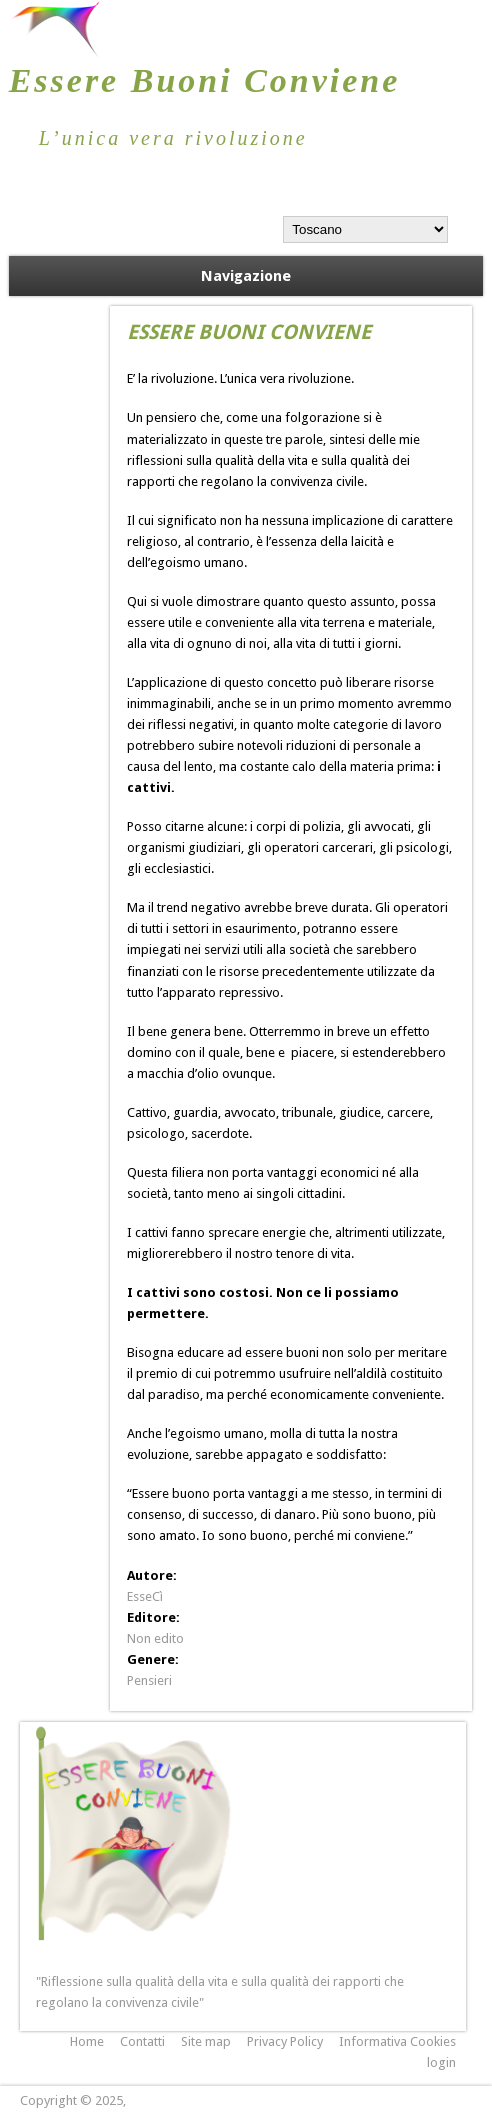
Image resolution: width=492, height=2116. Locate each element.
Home (87, 2041)
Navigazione (246, 276)
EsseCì (145, 1596)
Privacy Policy (285, 2041)
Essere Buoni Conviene (205, 80)
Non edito (155, 1638)
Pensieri (149, 1680)
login (441, 2062)
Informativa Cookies (397, 2041)
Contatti (142, 2041)
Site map (206, 2041)
